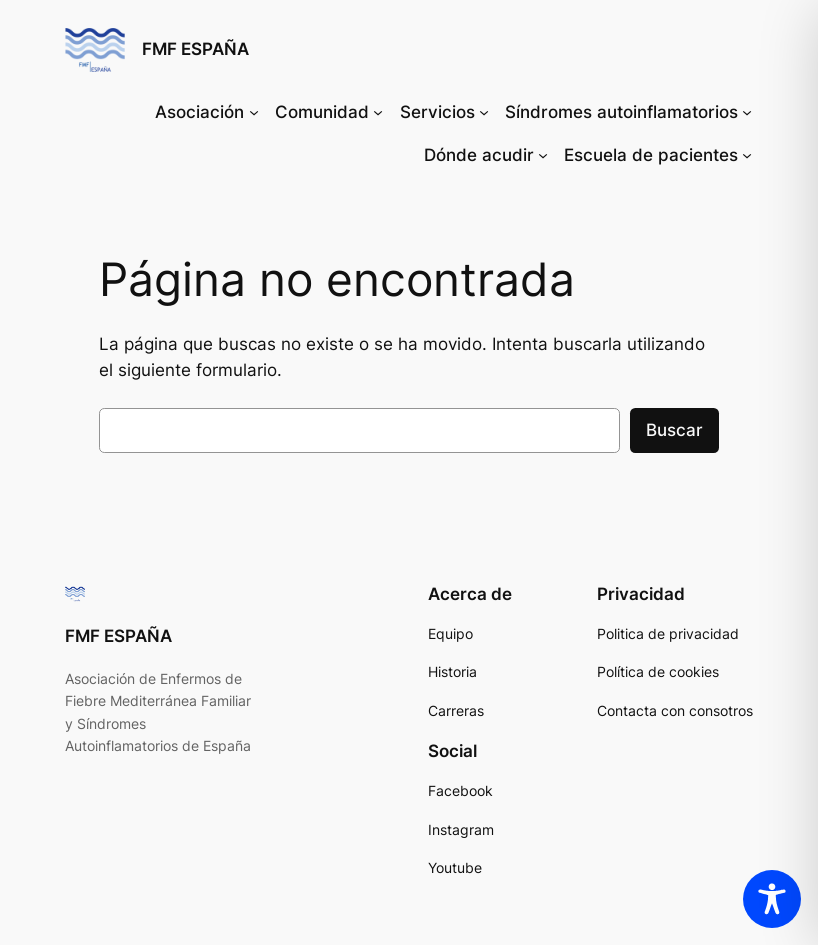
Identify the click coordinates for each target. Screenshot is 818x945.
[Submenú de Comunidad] (378, 112)
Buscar (674, 430)
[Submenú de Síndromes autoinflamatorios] (747, 112)
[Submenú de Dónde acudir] (543, 155)
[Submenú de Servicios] (484, 112)
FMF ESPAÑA (195, 49)
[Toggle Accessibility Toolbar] (772, 899)
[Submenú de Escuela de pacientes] (747, 155)
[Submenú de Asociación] (254, 112)
